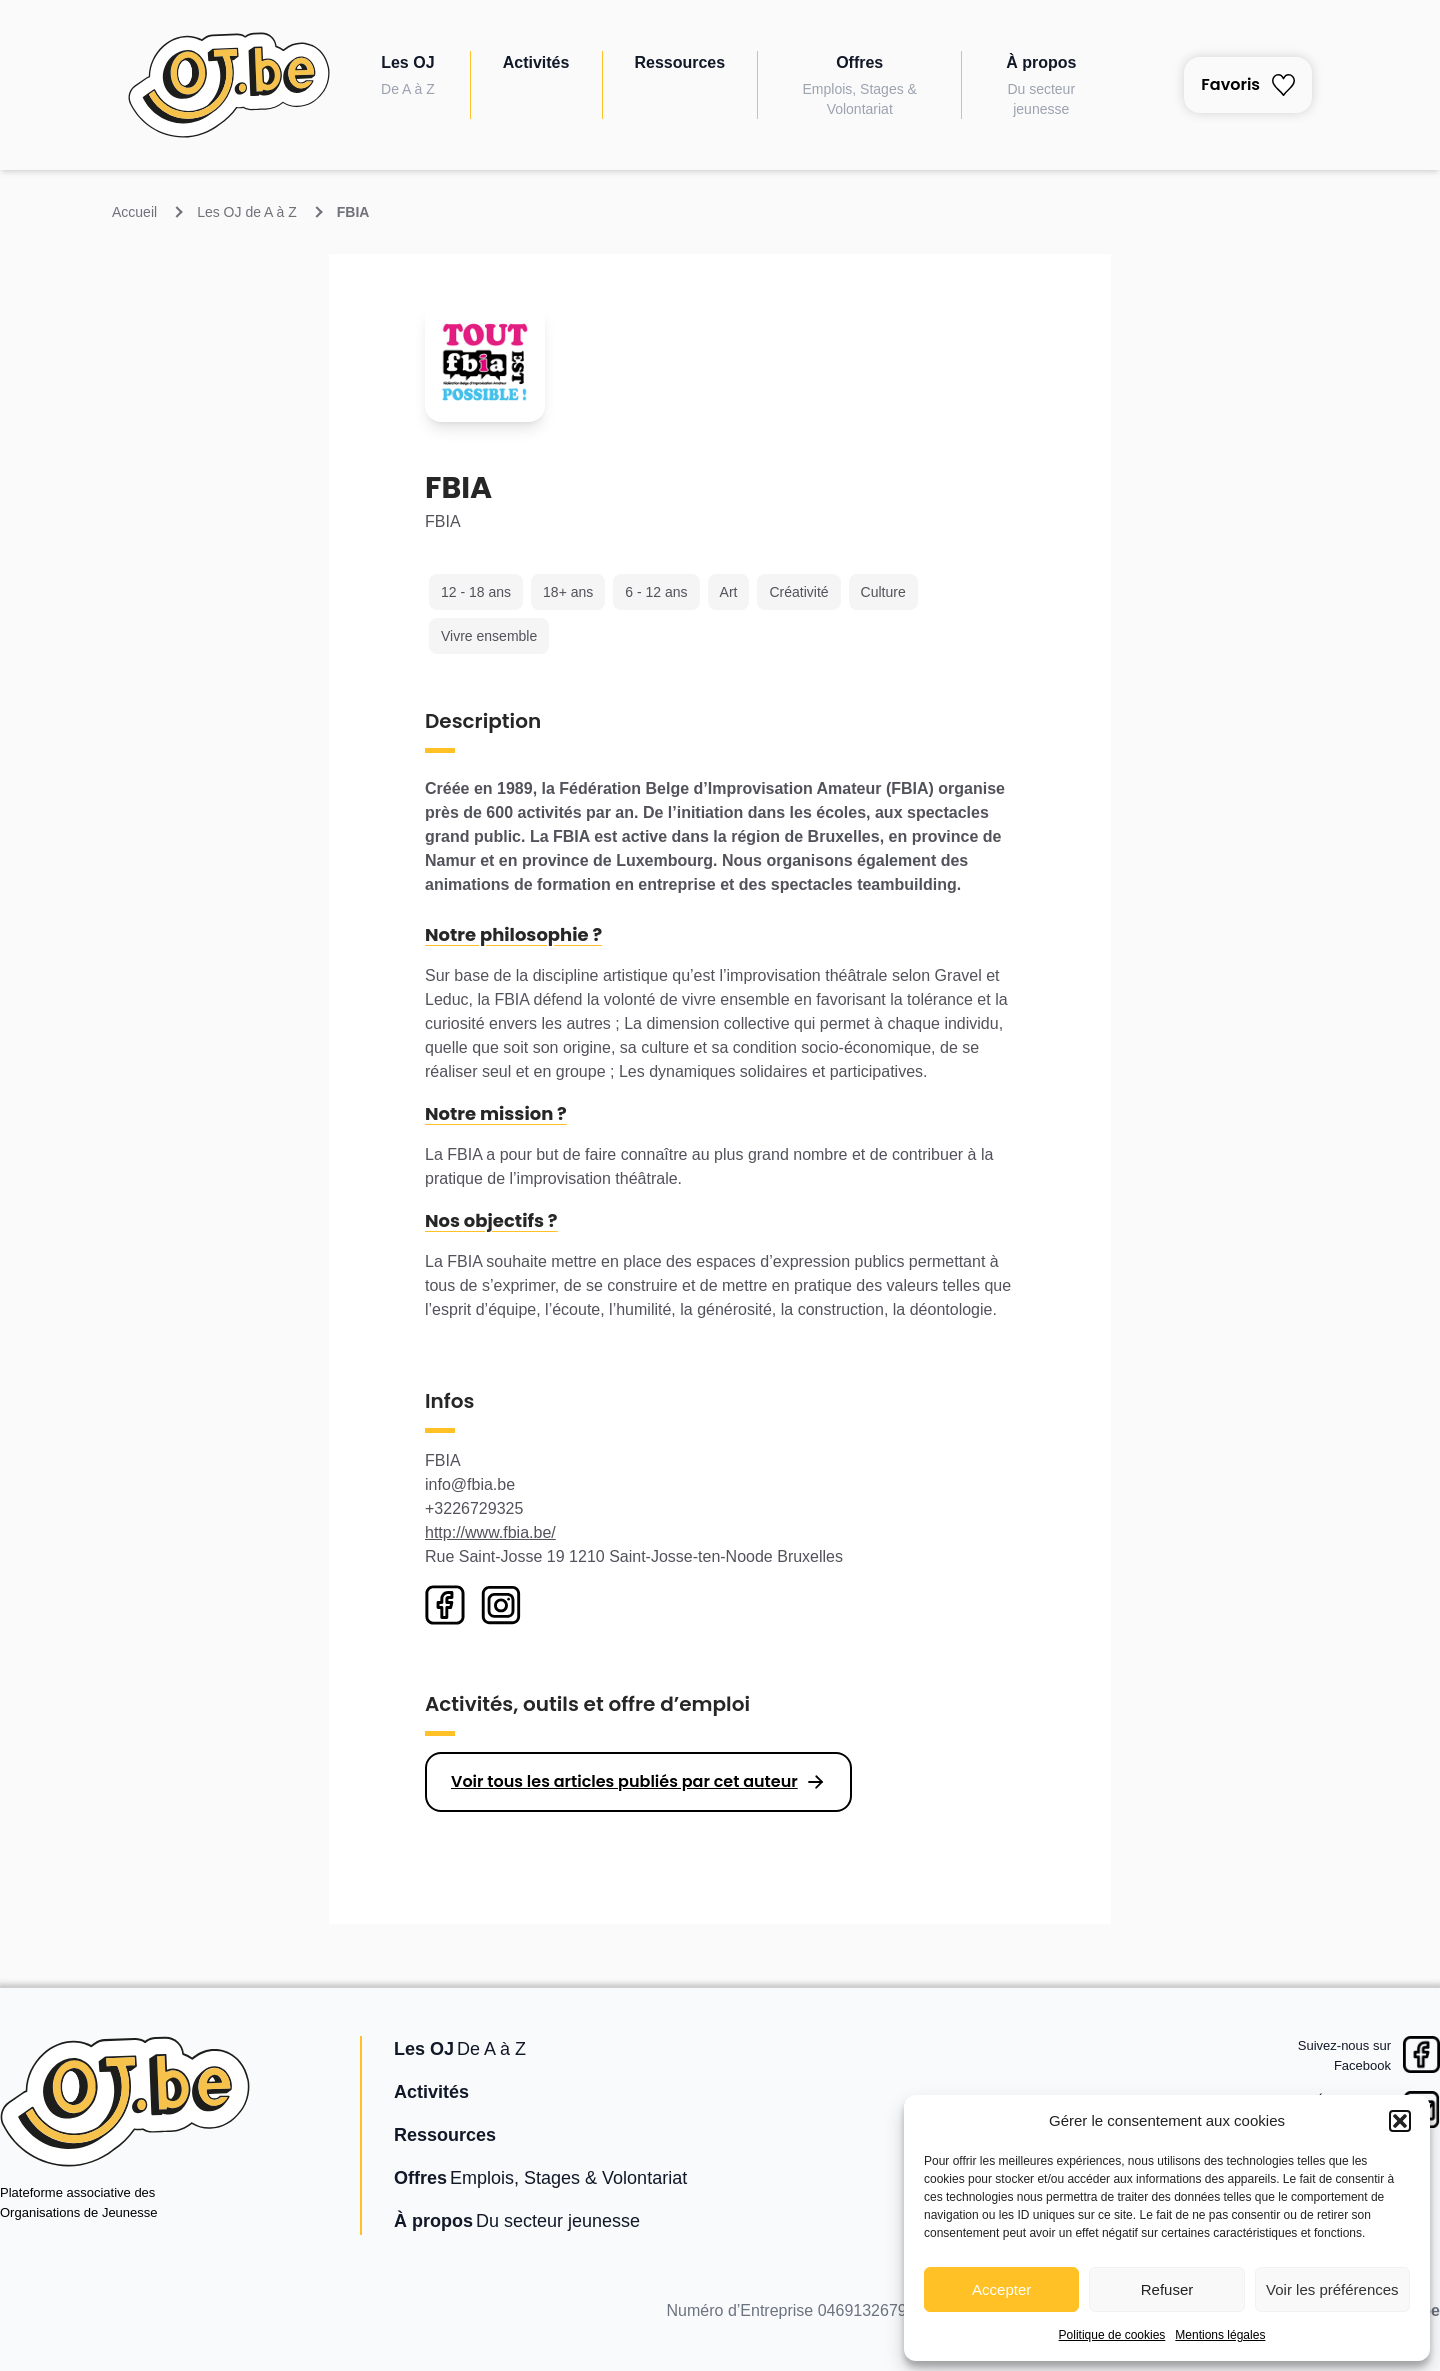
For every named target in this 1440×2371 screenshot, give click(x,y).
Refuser (1167, 2289)
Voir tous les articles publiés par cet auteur (624, 1781)
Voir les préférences (1332, 2289)
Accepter (1001, 2289)
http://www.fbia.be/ (490, 1532)
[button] (1400, 2121)
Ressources (679, 62)
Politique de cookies (1112, 2335)
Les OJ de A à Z (247, 212)
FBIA (353, 212)
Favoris (1248, 84)
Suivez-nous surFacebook (1344, 2055)
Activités (536, 62)
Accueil (134, 212)
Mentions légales (1220, 2335)
